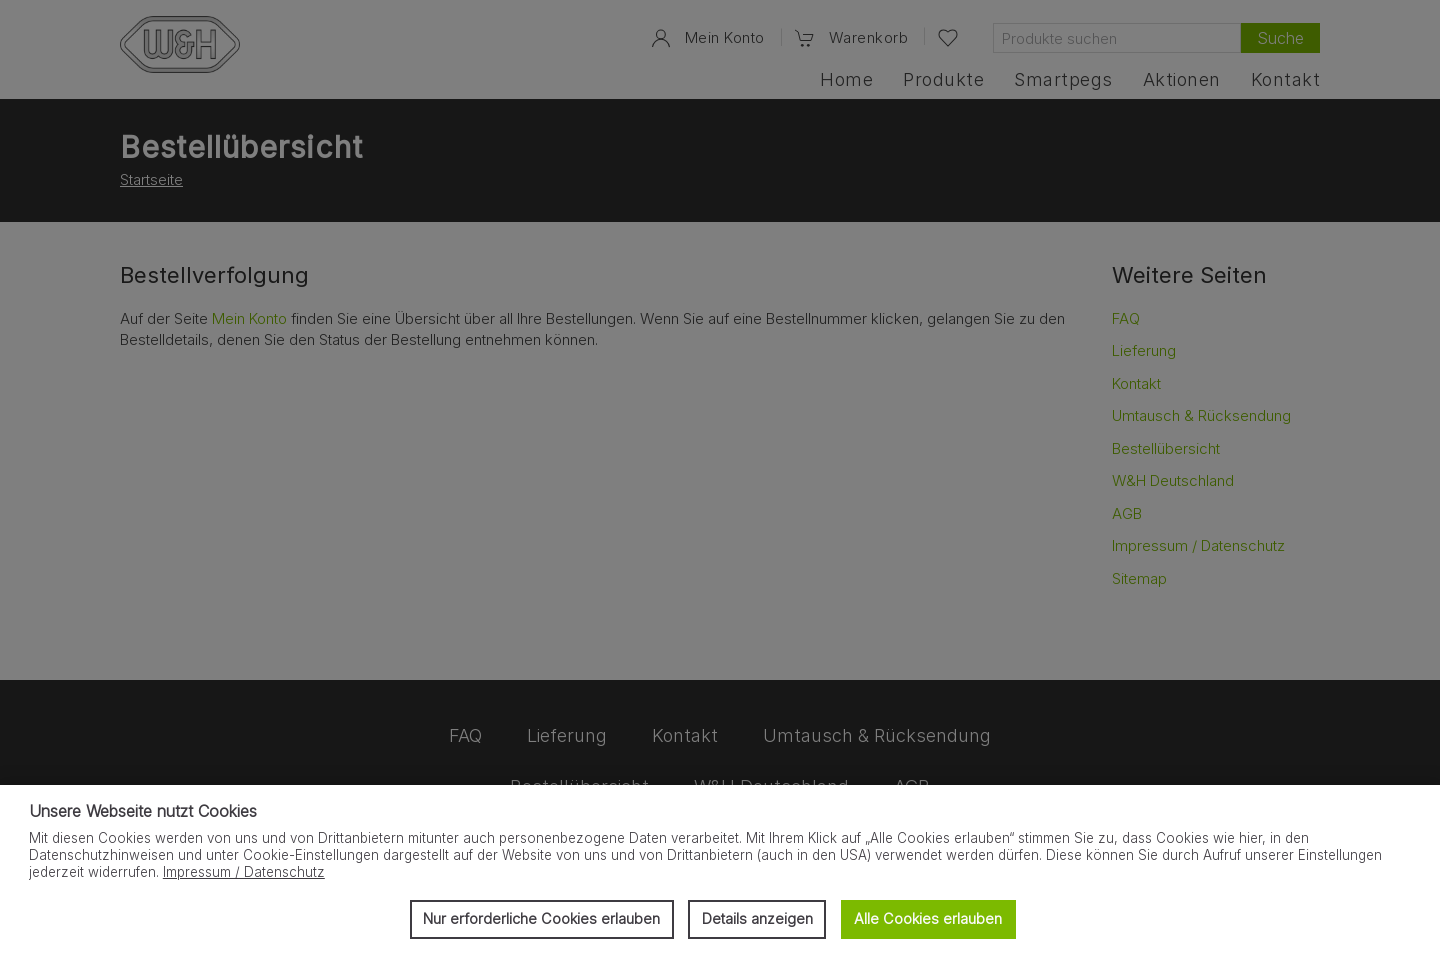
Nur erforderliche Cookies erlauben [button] (541, 918)
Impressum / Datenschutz (244, 872)
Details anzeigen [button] (757, 918)
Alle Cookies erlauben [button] (928, 918)
